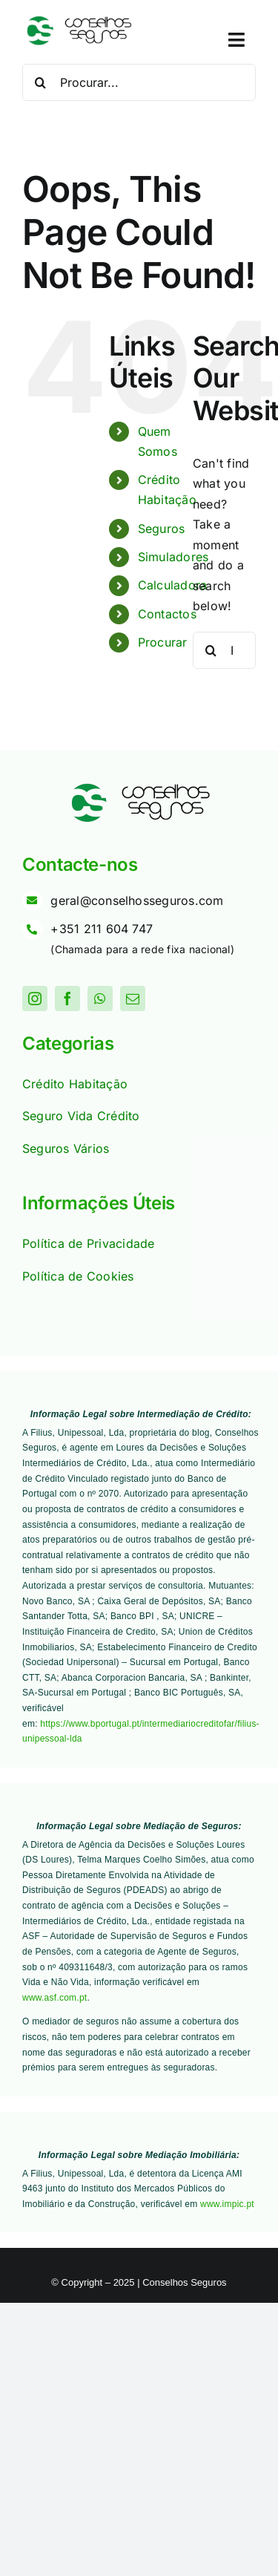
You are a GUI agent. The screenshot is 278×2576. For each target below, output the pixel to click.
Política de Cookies (78, 1276)
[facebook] (67, 998)
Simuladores (173, 556)
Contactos (167, 614)
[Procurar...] (139, 82)
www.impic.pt (227, 2204)
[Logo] (78, 20)
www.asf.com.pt (54, 1998)
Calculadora (173, 585)
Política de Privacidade (88, 1243)
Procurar (163, 642)
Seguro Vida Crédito (81, 1115)
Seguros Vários (65, 1148)
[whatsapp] (100, 998)
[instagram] (34, 998)
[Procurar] (40, 82)
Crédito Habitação (75, 1083)
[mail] (132, 998)
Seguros (161, 528)
